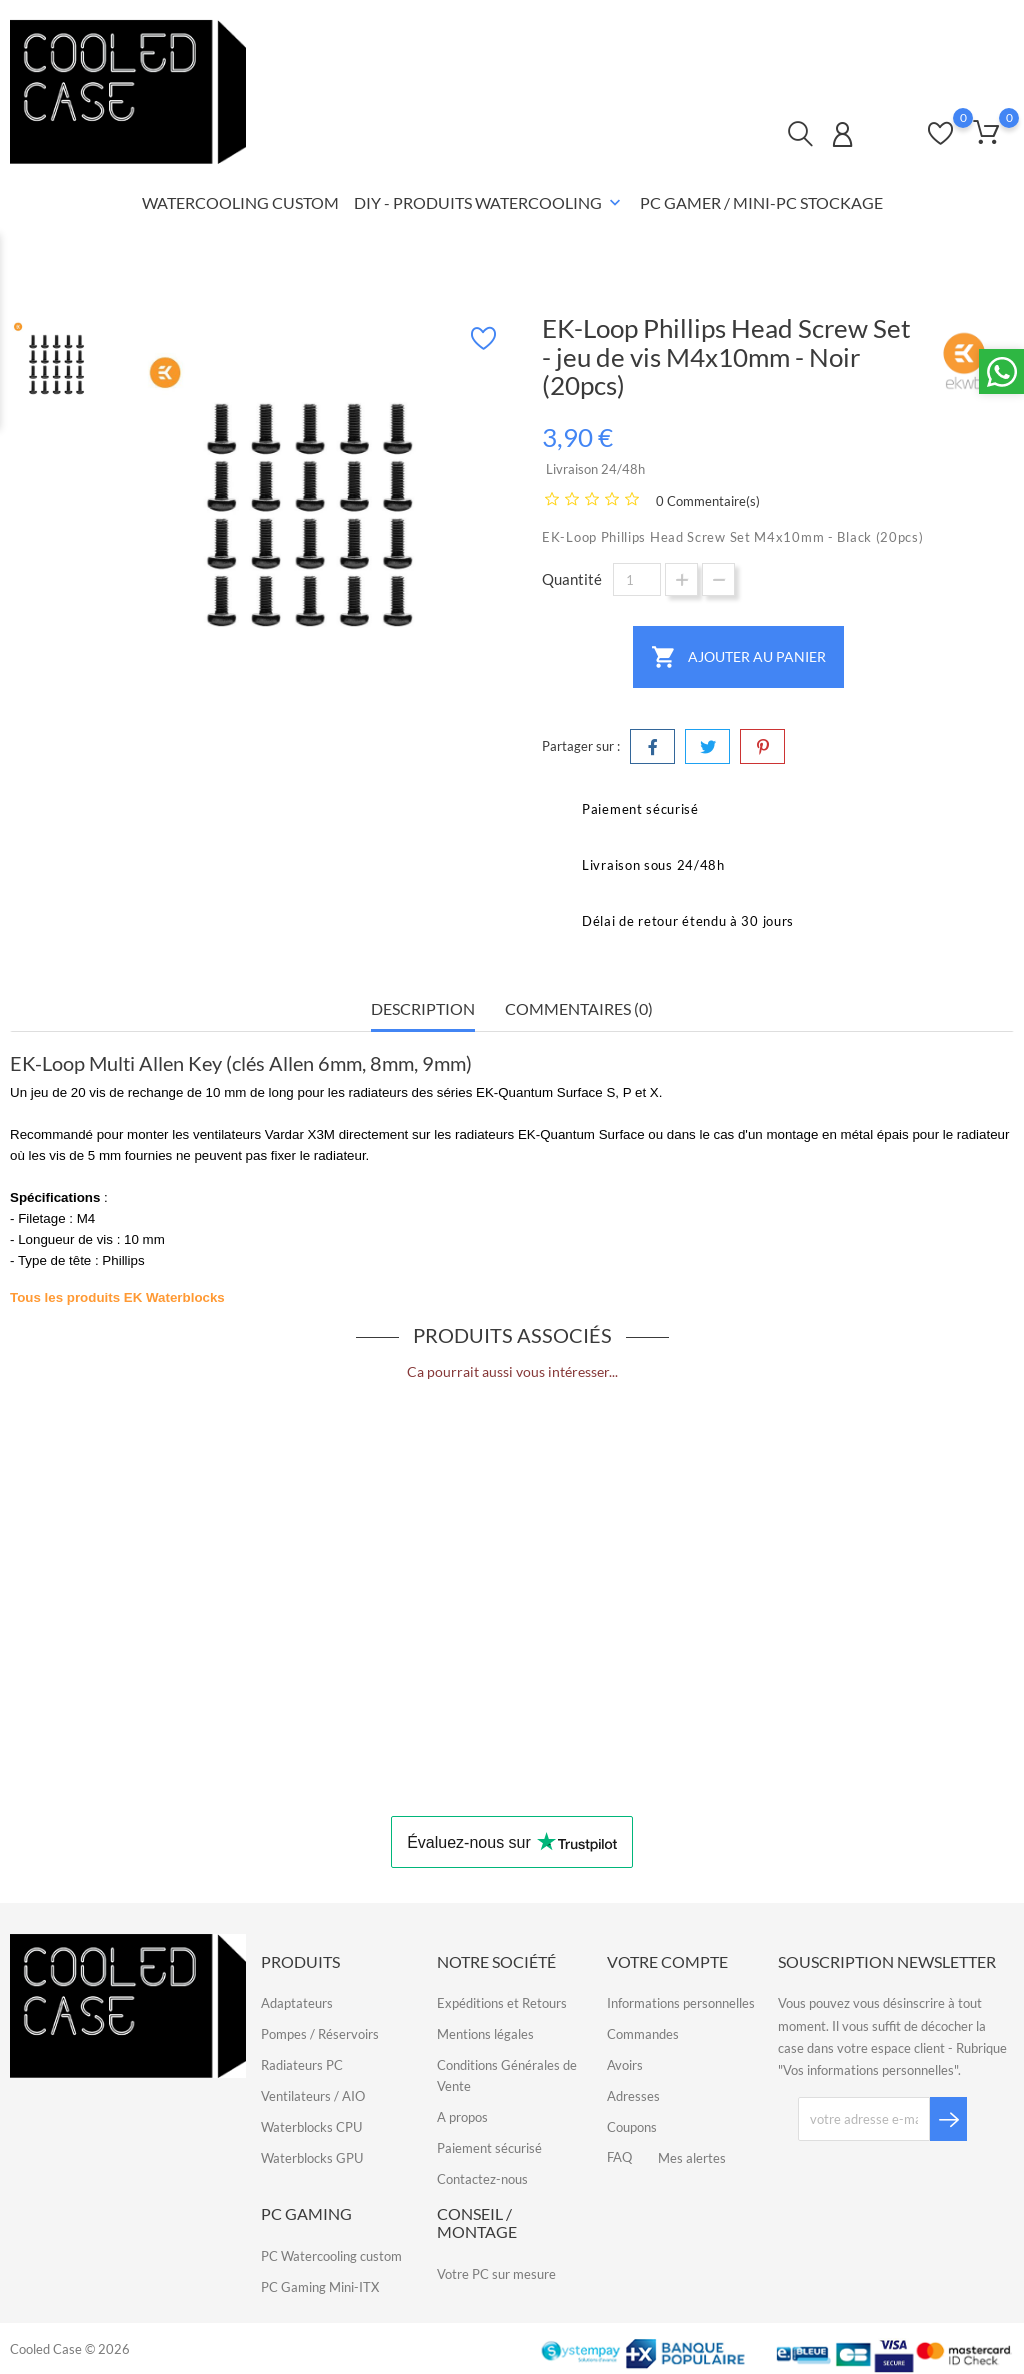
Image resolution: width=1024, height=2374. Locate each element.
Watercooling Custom (240, 202)
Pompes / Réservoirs (320, 2034)
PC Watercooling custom (331, 2256)
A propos (462, 2117)
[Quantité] (637, 579)
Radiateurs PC (302, 2065)
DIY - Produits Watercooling (489, 204)
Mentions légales (485, 2034)
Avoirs (625, 2065)
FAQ (974, 33)
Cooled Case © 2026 (70, 2349)
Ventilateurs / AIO (313, 2096)
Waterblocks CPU (311, 2127)
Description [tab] (423, 1008)
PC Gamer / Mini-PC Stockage (761, 202)
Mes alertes (692, 2158)
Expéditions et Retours (502, 2003)
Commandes (643, 2034)
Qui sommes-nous (872, 33)
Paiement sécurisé (489, 2148)
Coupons (632, 2127)
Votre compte (667, 1961)
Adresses (633, 2096)
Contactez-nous (737, 33)
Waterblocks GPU (312, 2158)
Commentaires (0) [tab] (579, 1008)
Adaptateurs (297, 2003)
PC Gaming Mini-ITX (320, 2287)
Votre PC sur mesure (496, 2274)
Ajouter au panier (738, 657)
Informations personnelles (681, 2003)
